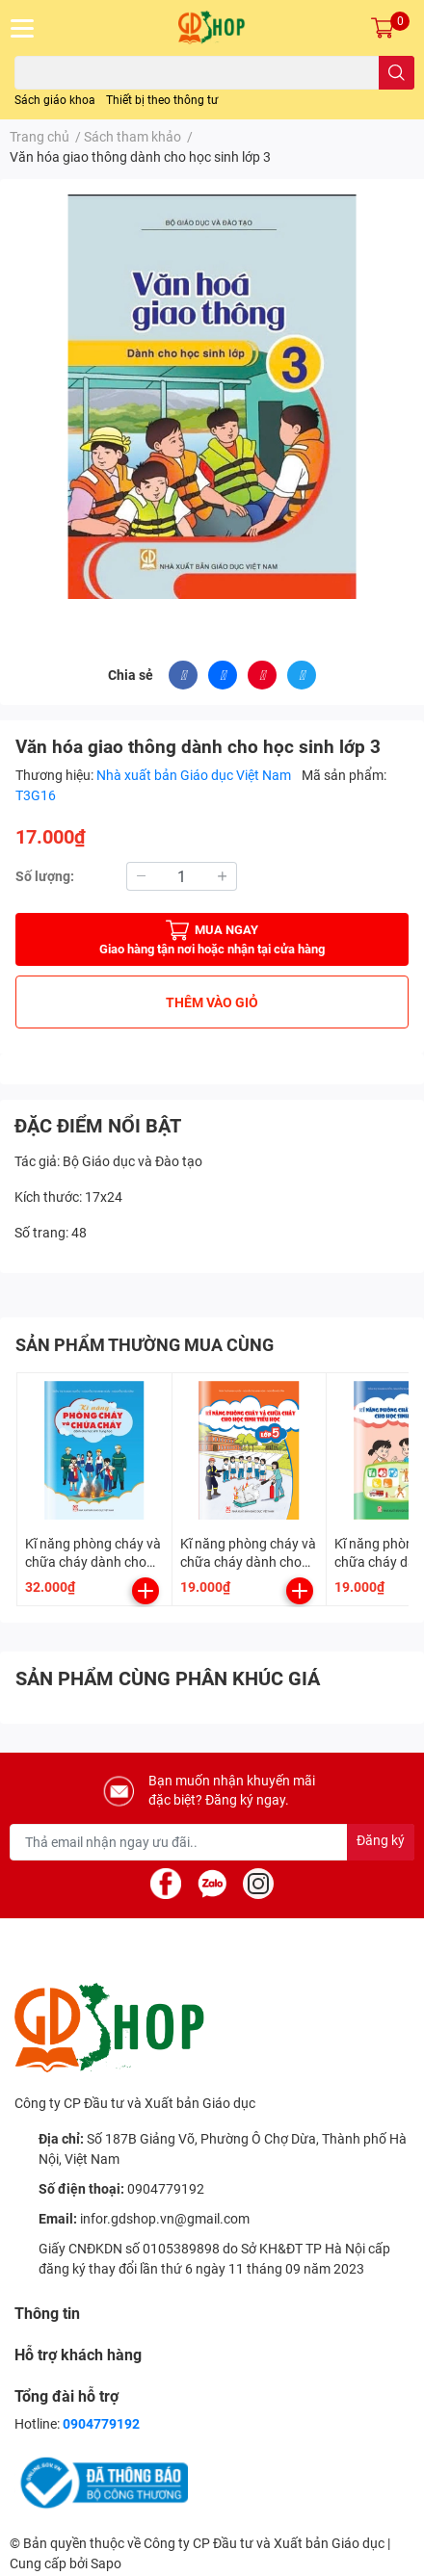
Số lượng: (44, 876)
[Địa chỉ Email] (212, 1842)
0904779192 (165, 2189)
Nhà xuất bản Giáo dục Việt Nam (195, 775)
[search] (396, 73)
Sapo (106, 2563)
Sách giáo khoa (54, 100)
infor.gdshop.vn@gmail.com (165, 2218)
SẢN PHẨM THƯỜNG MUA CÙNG (144, 1345)
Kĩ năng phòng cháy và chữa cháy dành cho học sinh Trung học (93, 1562)
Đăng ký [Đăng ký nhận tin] (381, 1840)
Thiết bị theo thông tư (162, 100)
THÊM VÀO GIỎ (212, 1002)
